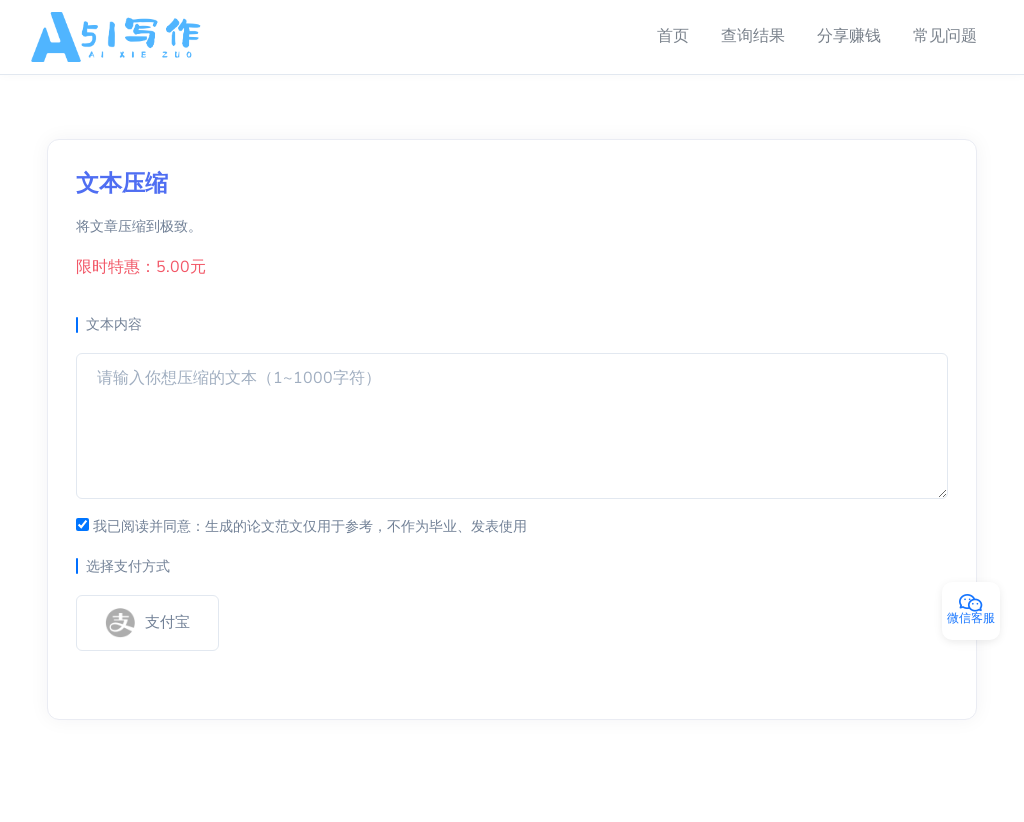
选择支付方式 (128, 566)
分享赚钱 (849, 36)
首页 (673, 36)
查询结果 (753, 36)
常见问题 (945, 36)
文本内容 (114, 324)
